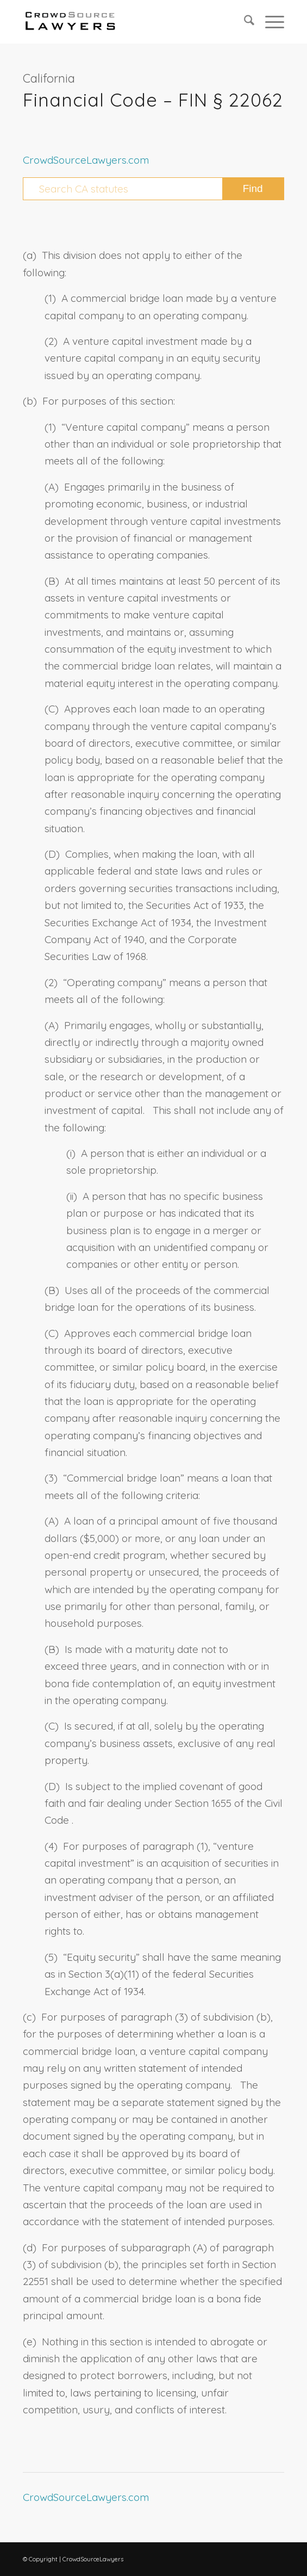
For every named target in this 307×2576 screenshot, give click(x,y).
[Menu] (269, 22)
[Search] (243, 22)
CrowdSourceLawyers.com (86, 159)
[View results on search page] (253, 189)
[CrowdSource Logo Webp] (127, 22)
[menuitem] (243, 22)
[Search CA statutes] (153, 189)
